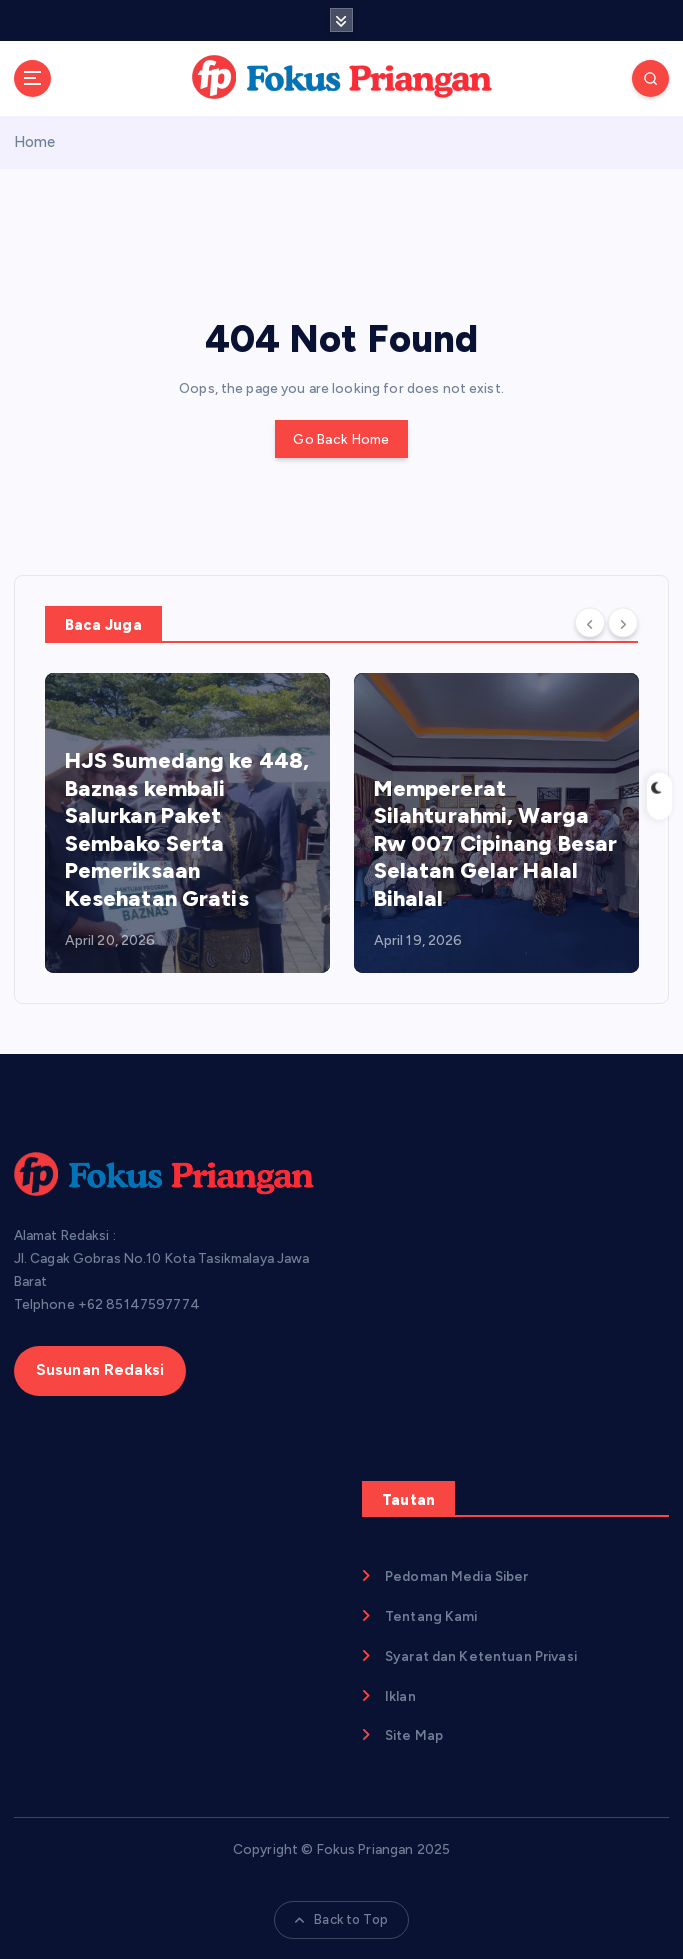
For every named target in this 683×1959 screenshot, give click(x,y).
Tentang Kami (431, 1616)
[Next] (623, 623)
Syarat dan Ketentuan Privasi (481, 1656)
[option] (187, 823)
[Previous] (590, 623)
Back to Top (341, 1919)
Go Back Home (341, 439)
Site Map (414, 1735)
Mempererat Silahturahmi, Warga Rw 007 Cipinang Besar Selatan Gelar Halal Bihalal (496, 843)
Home (35, 142)
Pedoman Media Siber (457, 1576)
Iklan (400, 1696)
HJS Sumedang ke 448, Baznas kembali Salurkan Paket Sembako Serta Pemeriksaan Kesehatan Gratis (187, 829)
